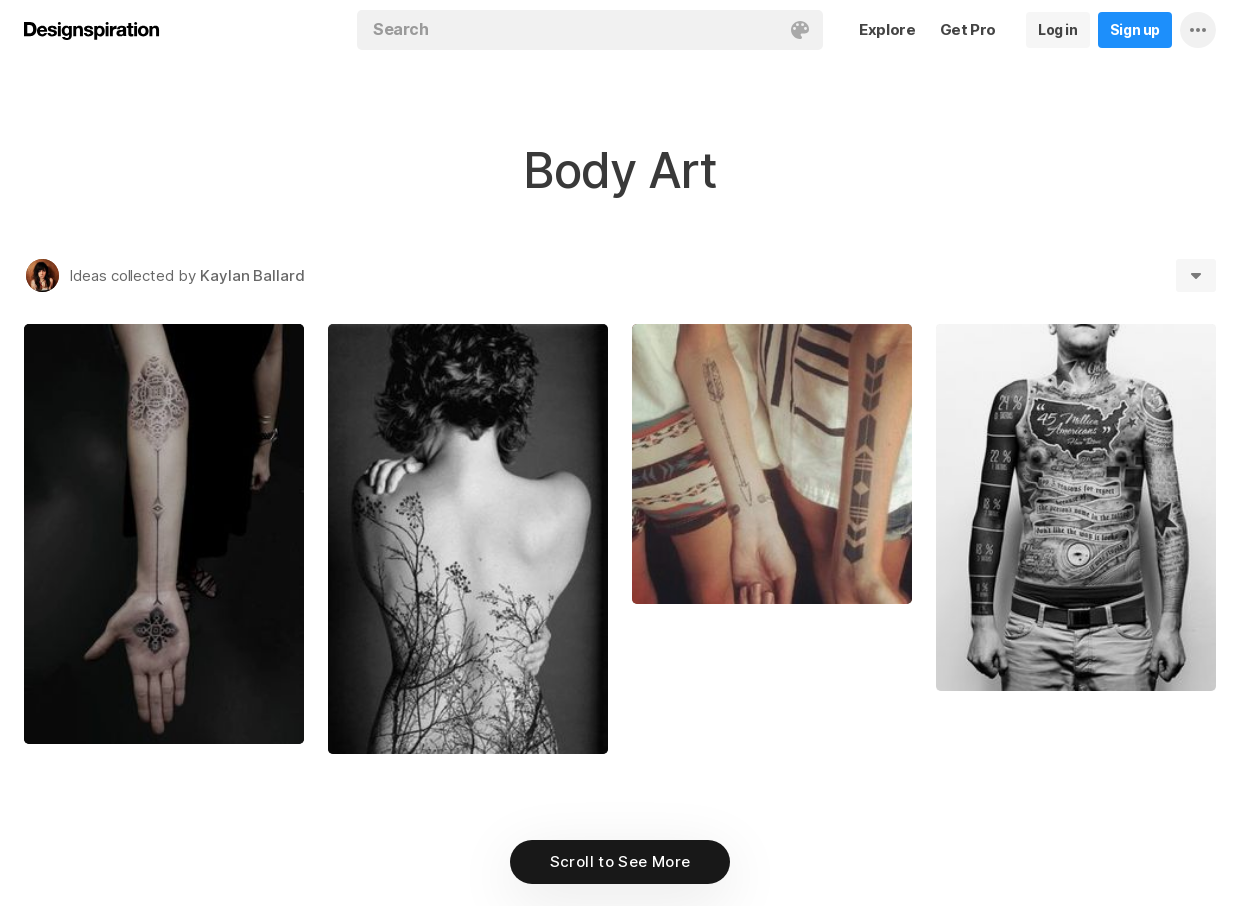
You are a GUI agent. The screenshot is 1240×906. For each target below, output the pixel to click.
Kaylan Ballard (252, 275)
